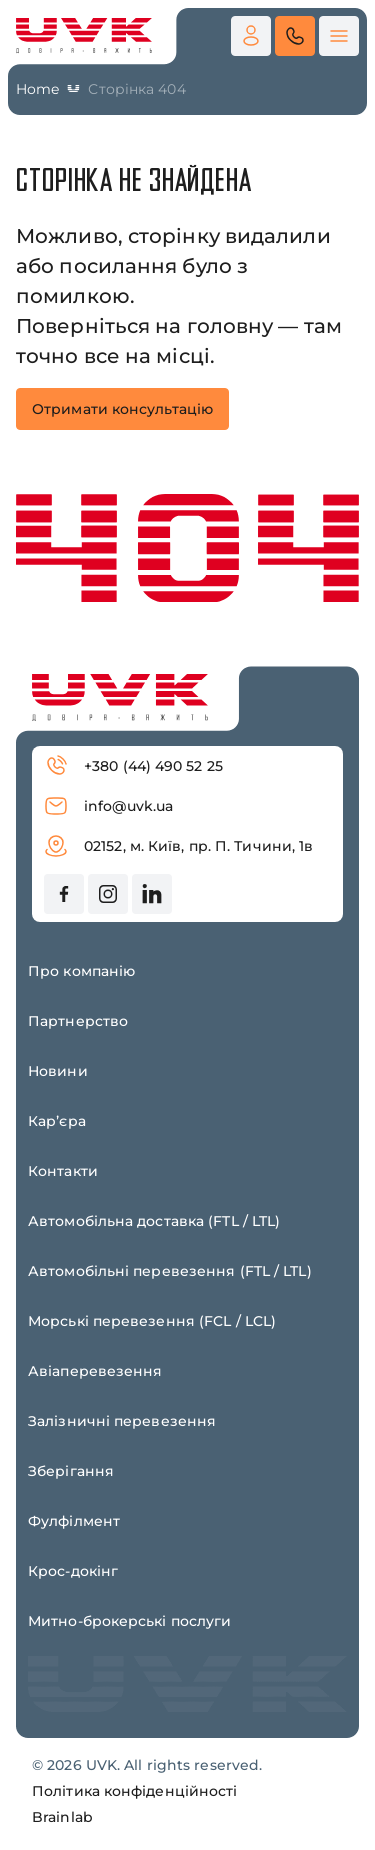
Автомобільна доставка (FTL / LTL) (154, 1221)
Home (37, 89)
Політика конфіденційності (135, 1791)
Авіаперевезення (95, 1371)
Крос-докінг (73, 1571)
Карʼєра (57, 1121)
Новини (58, 1071)
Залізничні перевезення (122, 1421)
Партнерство (78, 1021)
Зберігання (71, 1471)
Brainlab (62, 1817)
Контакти (63, 1171)
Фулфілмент (74, 1521)
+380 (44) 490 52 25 (133, 766)
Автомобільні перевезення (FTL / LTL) (170, 1271)
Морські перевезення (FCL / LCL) (152, 1321)
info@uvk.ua (108, 806)
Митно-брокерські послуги (129, 1621)
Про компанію (81, 971)
